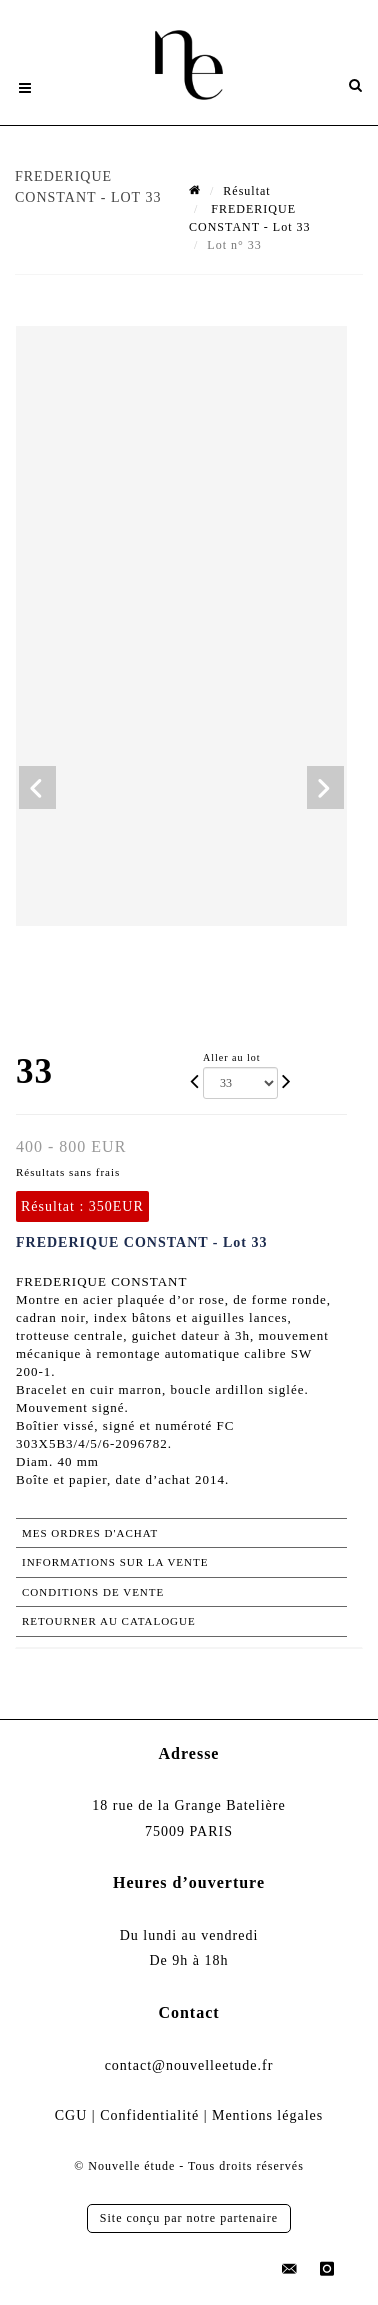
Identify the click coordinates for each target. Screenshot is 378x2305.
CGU (71, 2115)
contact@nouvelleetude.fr (189, 2065)
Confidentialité (149, 2115)
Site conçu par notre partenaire (189, 2218)
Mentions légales (267, 2115)
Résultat (246, 191)
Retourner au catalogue (109, 1621)
